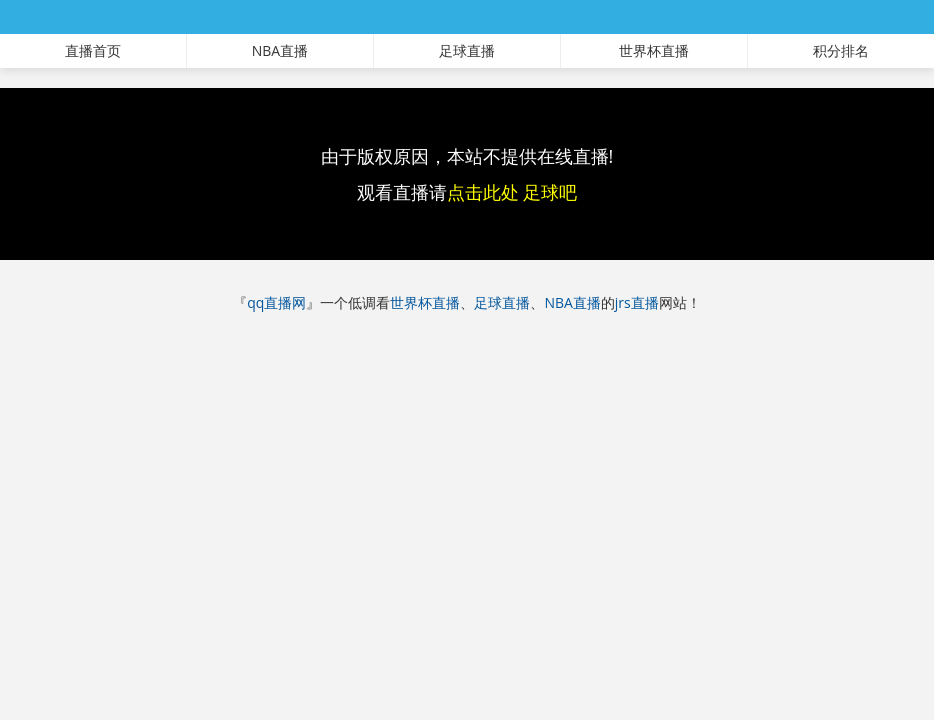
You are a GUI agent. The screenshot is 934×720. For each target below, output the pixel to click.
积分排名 (841, 50)
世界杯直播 (654, 50)
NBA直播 (280, 50)
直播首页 (93, 50)
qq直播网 (276, 302)
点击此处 (483, 192)
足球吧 (550, 192)
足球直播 (467, 50)
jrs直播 (637, 302)
